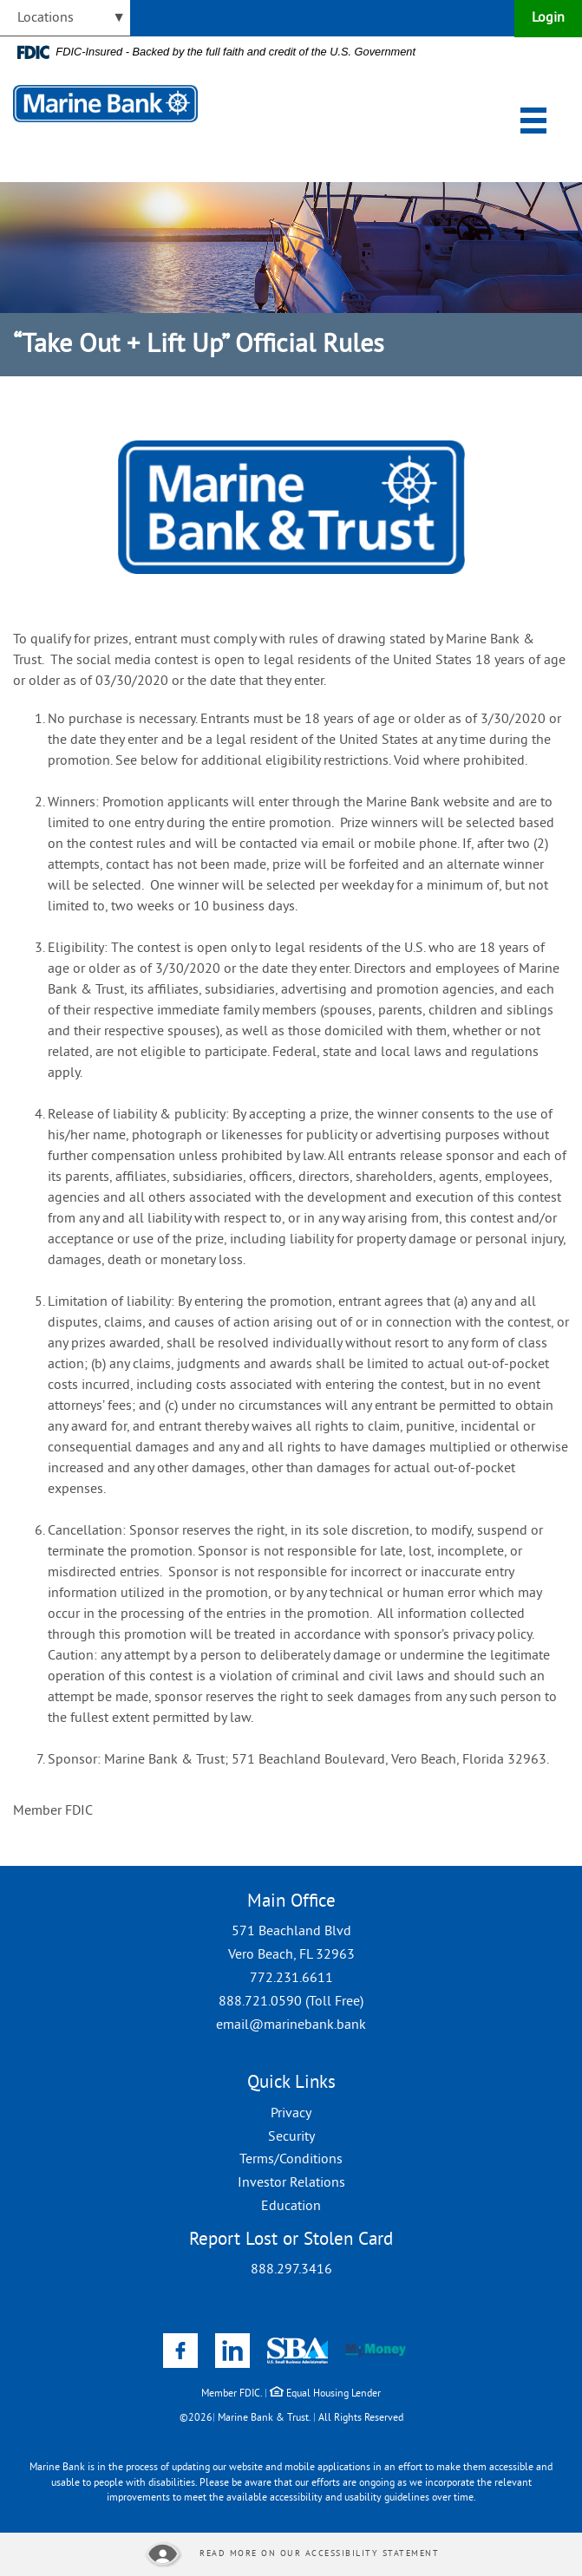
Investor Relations (291, 2183)
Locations (45, 18)
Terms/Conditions (291, 2159)
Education (291, 2206)
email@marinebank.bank (291, 2025)
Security (291, 2137)
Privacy (291, 2114)
